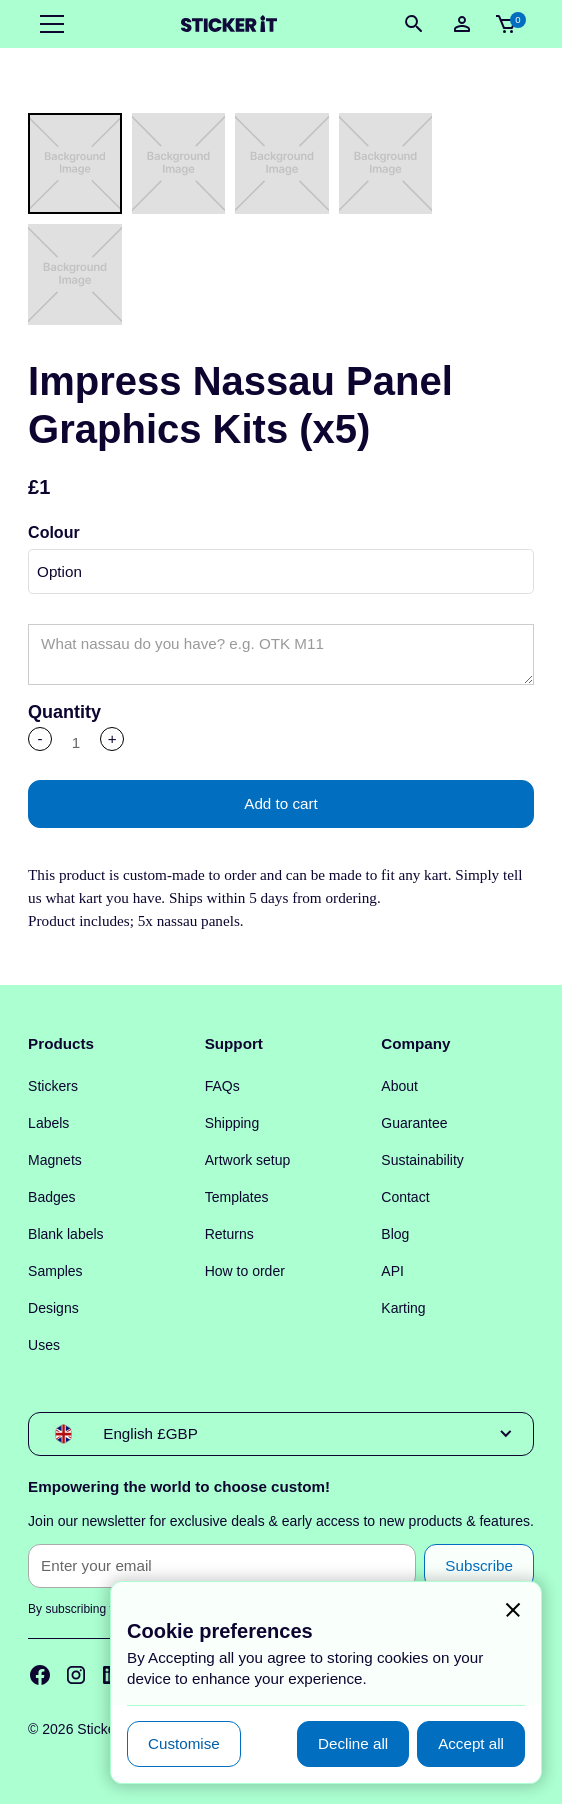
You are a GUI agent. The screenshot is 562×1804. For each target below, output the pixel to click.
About (399, 1086)
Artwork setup (248, 1160)
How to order (245, 1271)
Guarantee (414, 1123)
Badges (51, 1197)
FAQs (222, 1086)
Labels (48, 1123)
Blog (395, 1234)
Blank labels (66, 1234)
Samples (55, 1271)
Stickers (53, 1086)
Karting (403, 1308)
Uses (44, 1345)
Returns (229, 1234)
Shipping (232, 1123)
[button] (48, 24)
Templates (237, 1197)
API (392, 1271)
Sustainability (422, 1160)
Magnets (55, 1160)
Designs (53, 1308)
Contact (405, 1197)
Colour (54, 532)
